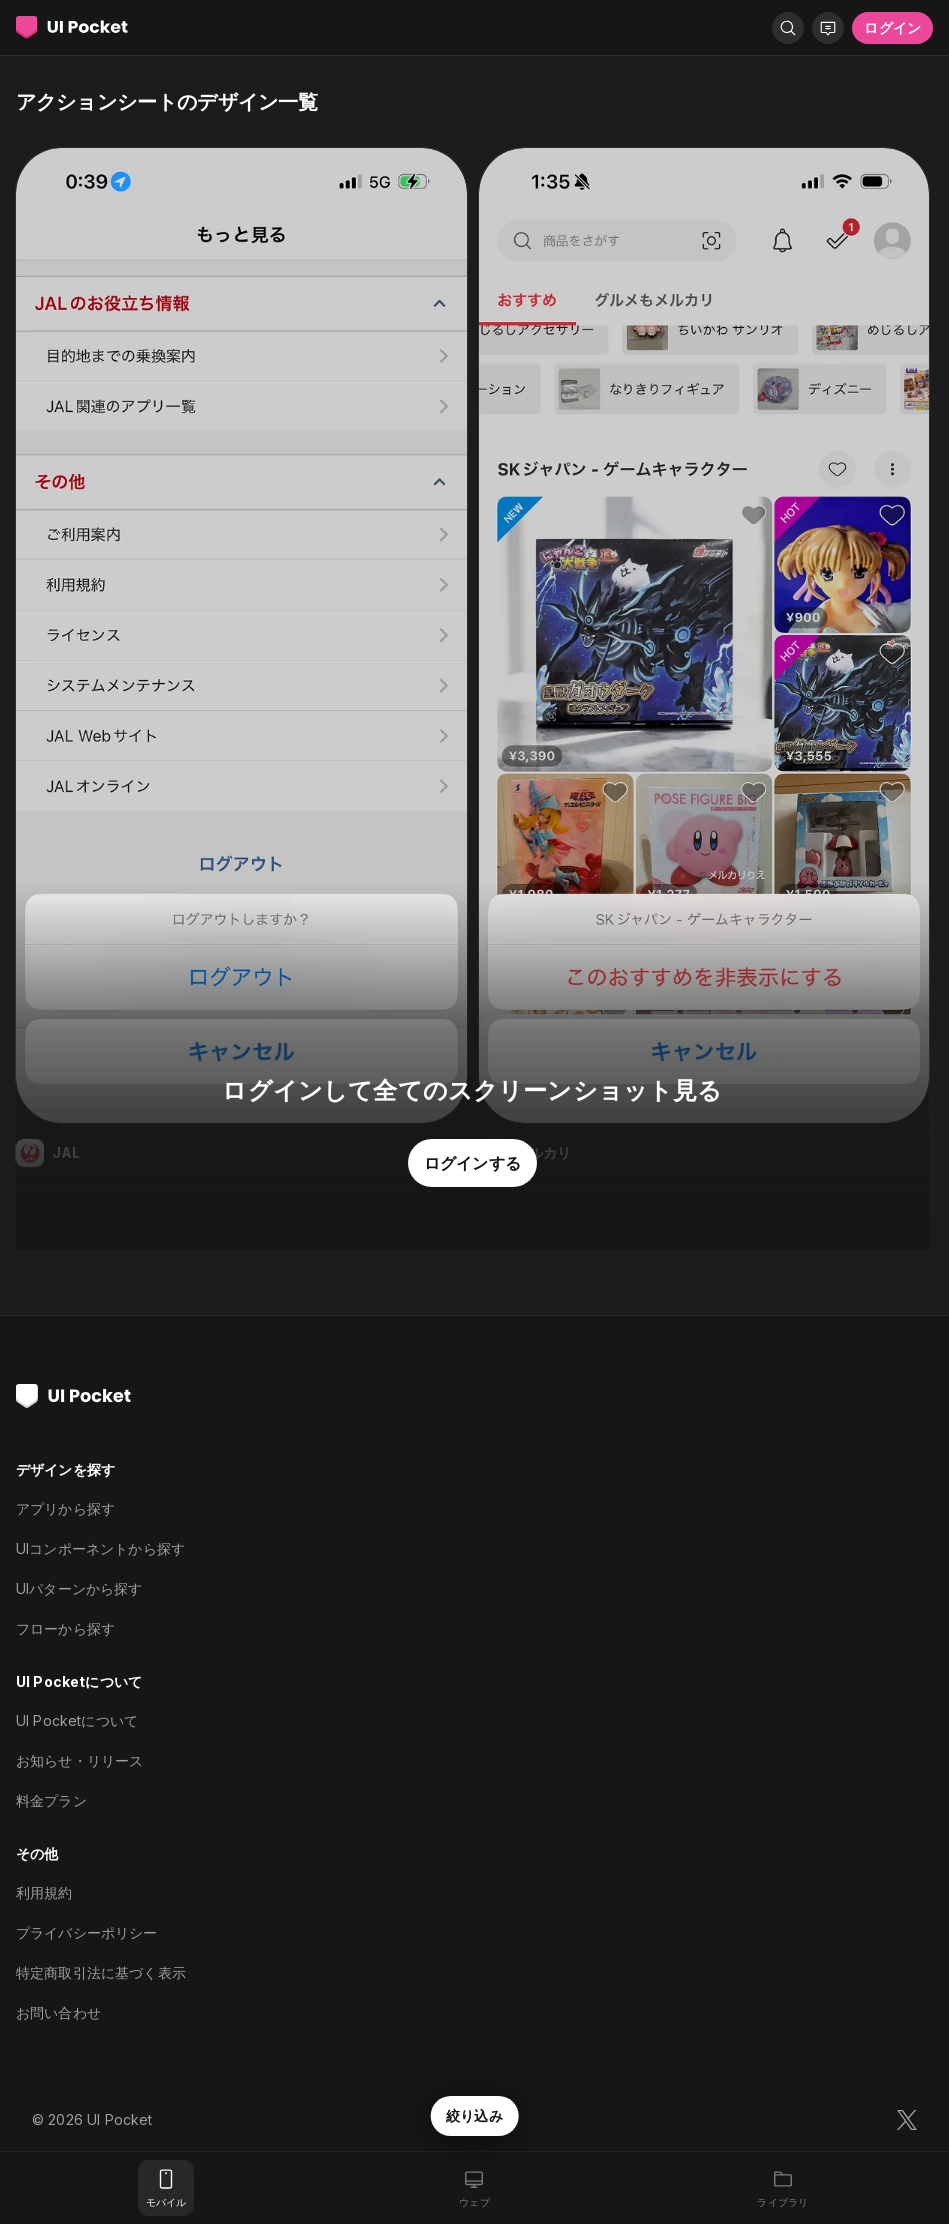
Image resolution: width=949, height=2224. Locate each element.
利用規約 (44, 1892)
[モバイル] (166, 2188)
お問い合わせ (58, 2012)
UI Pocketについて (77, 1720)
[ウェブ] (474, 2188)
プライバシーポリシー (87, 1932)
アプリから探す (65, 1508)
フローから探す (65, 1628)
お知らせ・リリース (79, 1760)
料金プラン (51, 1800)
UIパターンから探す (79, 1588)
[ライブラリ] (783, 2188)
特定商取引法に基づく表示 (101, 1972)
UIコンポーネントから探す (100, 1548)
